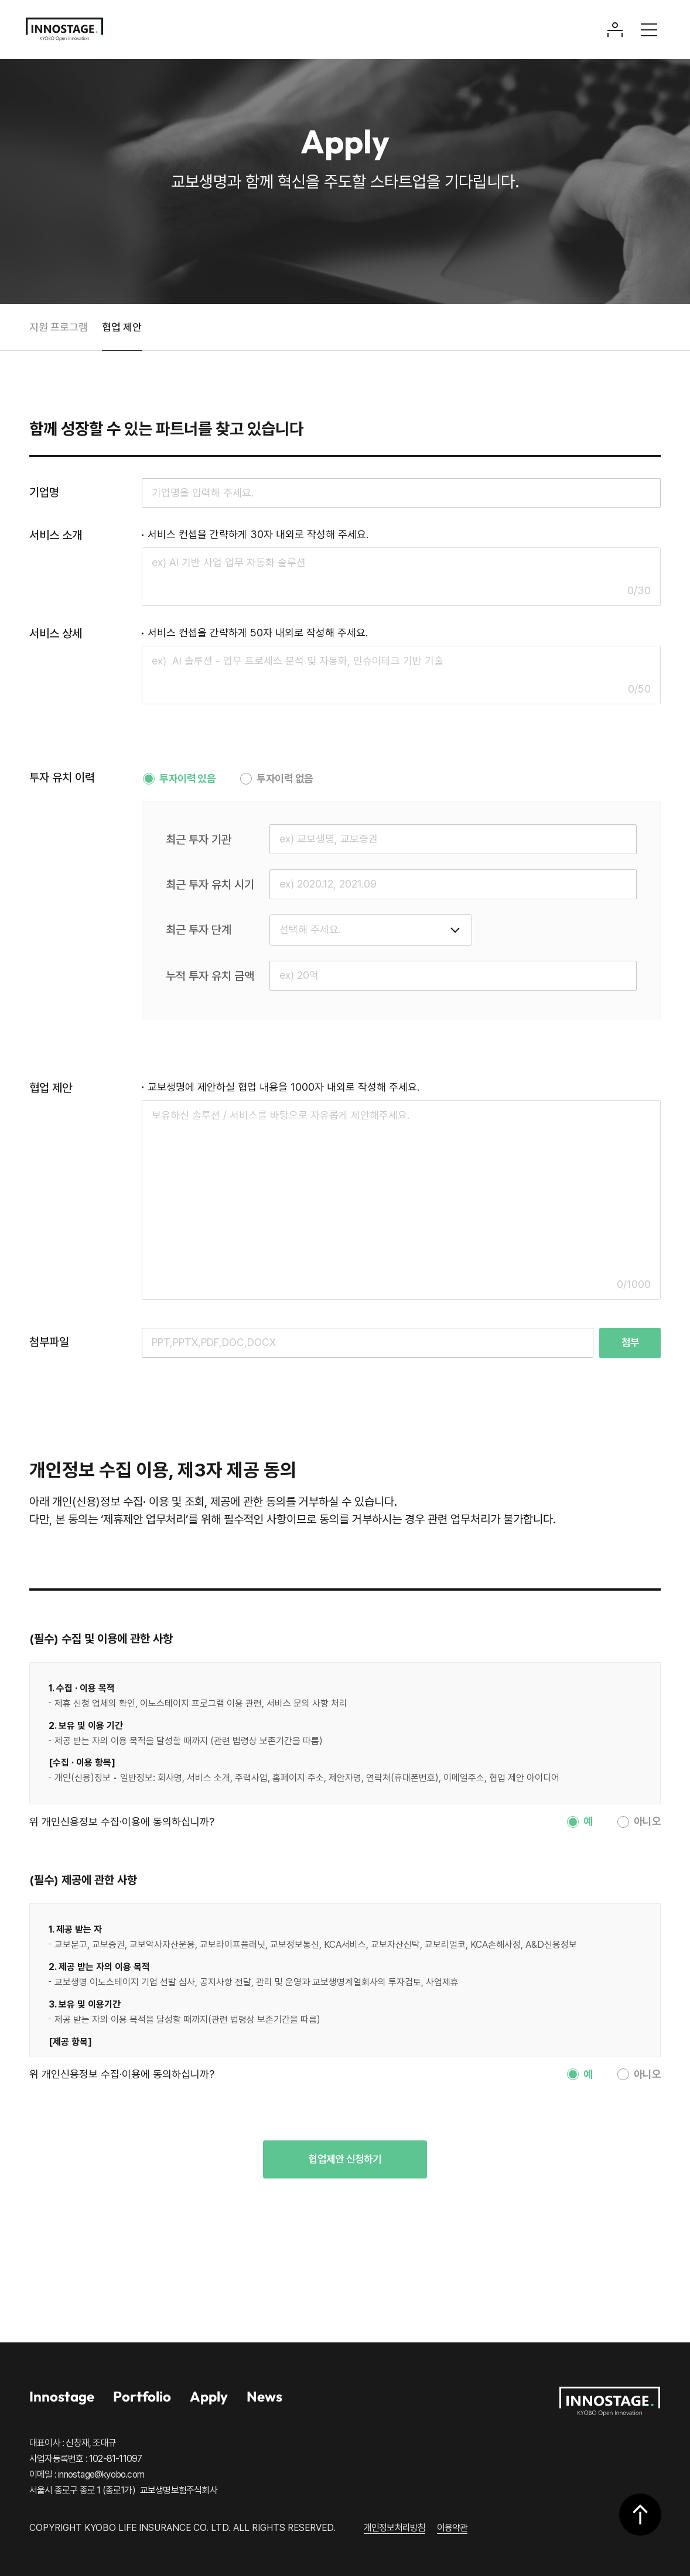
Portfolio (142, 2396)
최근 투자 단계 (198, 930)
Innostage (61, 2396)
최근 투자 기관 (198, 840)
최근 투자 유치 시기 (210, 885)
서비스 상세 (55, 633)
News (264, 2396)
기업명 (44, 492)
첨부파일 (49, 1342)
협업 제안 (122, 327)
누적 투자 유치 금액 (210, 976)
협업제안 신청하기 (345, 2159)
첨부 (630, 1342)
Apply (209, 2396)
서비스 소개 (55, 535)
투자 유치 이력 (62, 777)
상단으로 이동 (640, 2514)
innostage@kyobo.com (101, 2474)
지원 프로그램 (58, 327)
